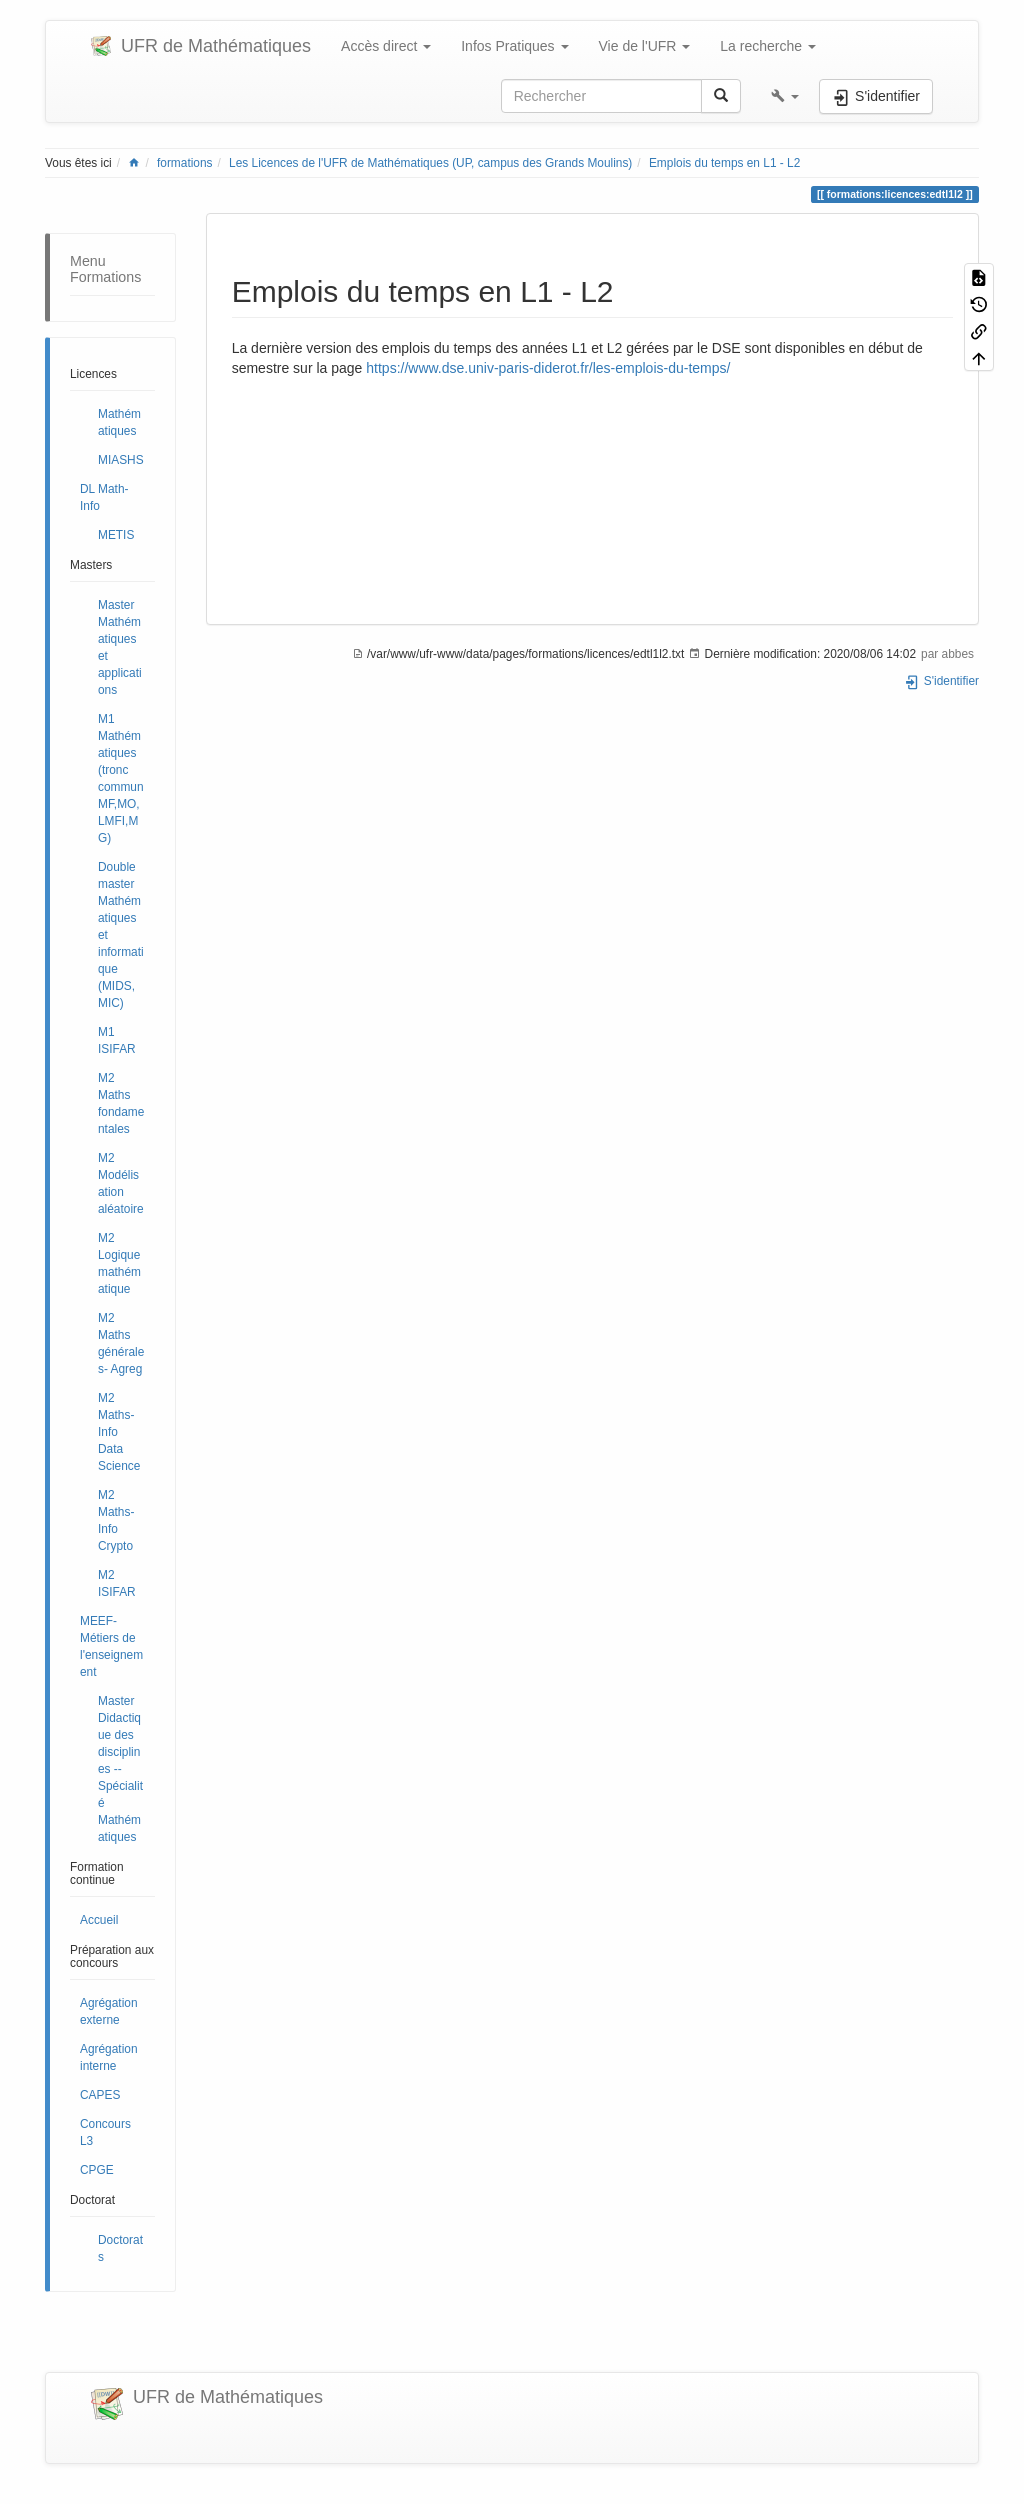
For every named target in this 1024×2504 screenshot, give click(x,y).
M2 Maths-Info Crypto (116, 1520)
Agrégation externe (109, 2011)
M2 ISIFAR (117, 1583)
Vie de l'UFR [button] (645, 46)
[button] (785, 96)
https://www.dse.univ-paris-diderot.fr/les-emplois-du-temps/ (548, 368)
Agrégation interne (109, 2057)
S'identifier (941, 681)
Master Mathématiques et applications (120, 647)
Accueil (99, 1920)
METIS (116, 535)
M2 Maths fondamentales (121, 1103)
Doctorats (120, 2248)
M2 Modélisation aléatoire (121, 1183)
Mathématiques (119, 422)
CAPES (100, 2095)
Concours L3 (105, 2132)
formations (185, 163)
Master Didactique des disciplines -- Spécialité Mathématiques (120, 1769)
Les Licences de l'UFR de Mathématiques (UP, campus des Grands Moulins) (430, 163)
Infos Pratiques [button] (514, 46)
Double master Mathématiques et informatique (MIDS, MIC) (121, 935)
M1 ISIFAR (117, 1040)
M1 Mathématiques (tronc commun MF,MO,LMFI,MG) (121, 778)
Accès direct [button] (386, 46)
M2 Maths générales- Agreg (121, 1343)
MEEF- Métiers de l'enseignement (111, 1646)
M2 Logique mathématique (119, 1263)
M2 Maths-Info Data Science (119, 1432)
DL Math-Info (104, 497)
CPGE (97, 2170)
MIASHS (121, 460)
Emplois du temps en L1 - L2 (724, 163)
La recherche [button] (768, 46)
